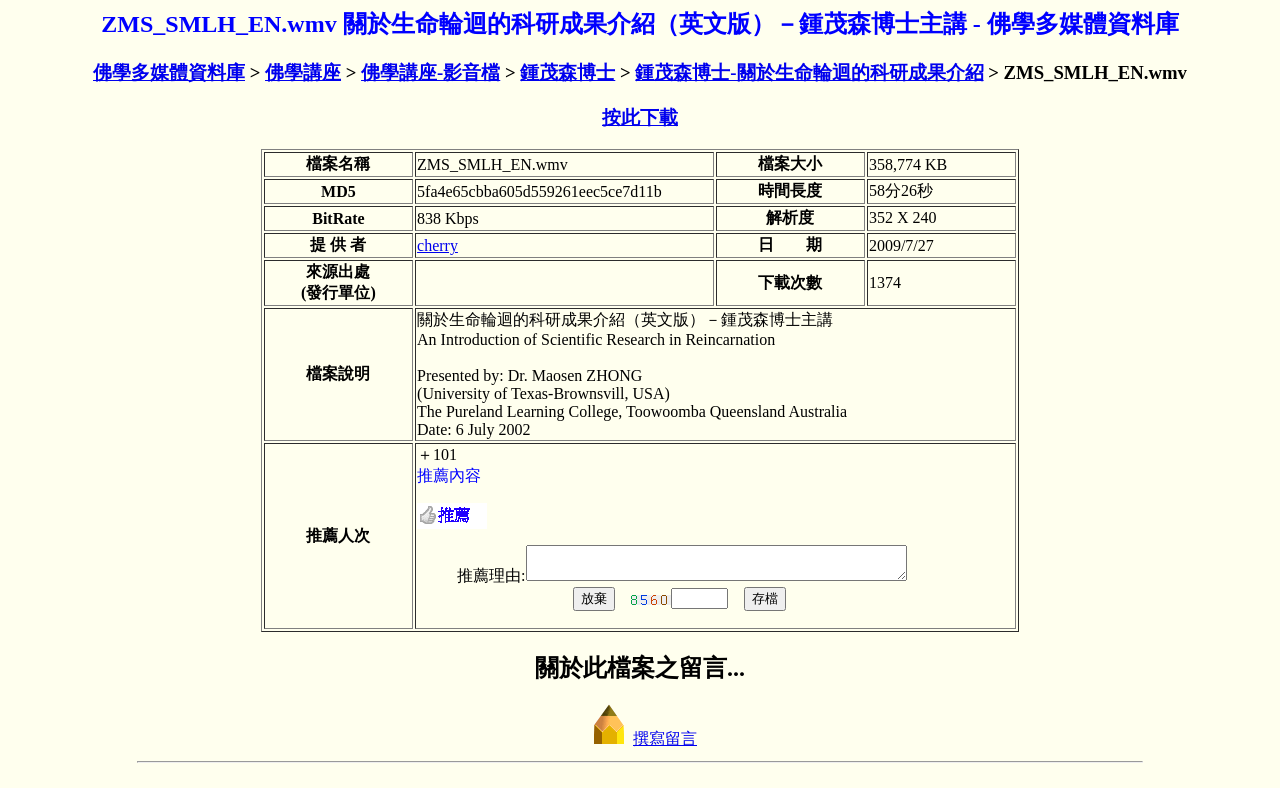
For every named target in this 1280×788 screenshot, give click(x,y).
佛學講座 (303, 72)
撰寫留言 (640, 744)
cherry (437, 245)
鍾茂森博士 (567, 72)
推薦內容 (449, 475)
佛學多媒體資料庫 (169, 72)
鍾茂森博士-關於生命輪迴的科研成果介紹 (809, 72)
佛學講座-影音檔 (430, 72)
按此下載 (640, 117)
